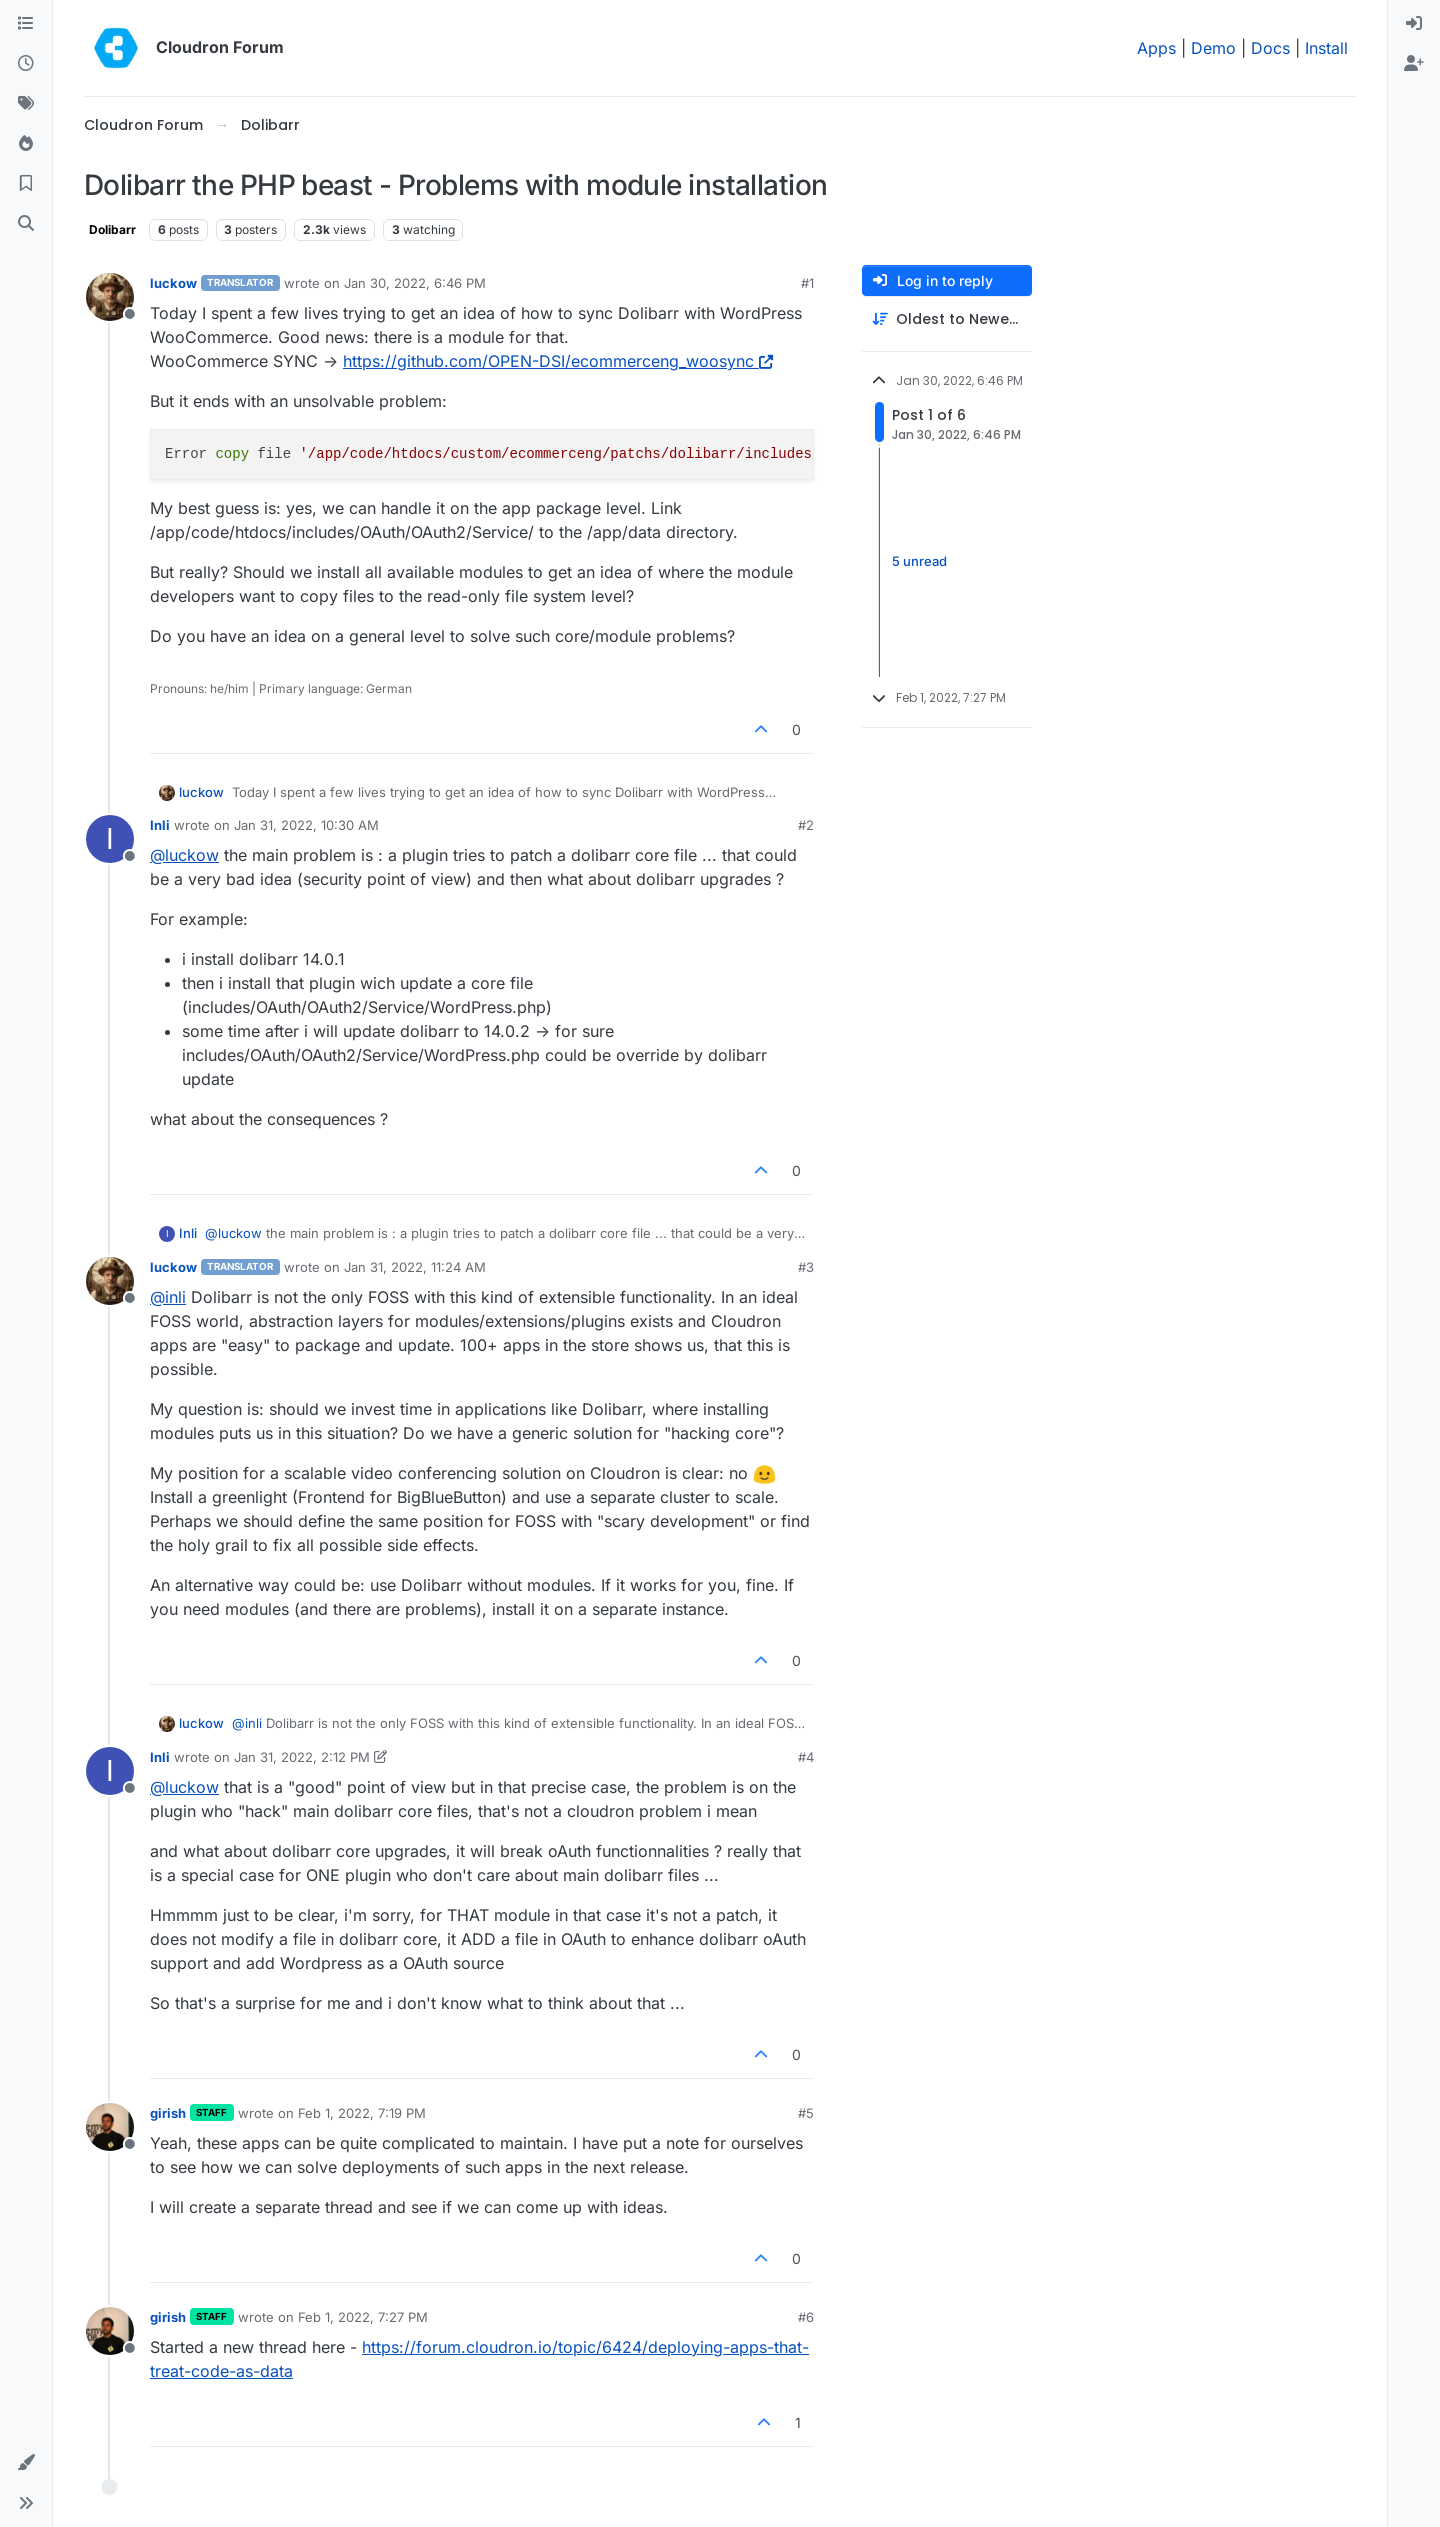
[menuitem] (1414, 24)
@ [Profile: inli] (168, 1297)
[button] (26, 2463)
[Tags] (26, 104)
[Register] (1414, 64)
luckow (173, 283)
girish (168, 2113)
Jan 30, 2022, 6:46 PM (415, 283)
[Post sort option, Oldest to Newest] (947, 319)
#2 (806, 825)
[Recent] (26, 64)
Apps (1156, 48)
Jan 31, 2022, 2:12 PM (302, 1757)
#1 (807, 283)
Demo (1213, 48)
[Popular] (26, 144)
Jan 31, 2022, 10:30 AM (306, 825)
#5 (806, 2113)
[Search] (26, 224)
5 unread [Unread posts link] (919, 562)
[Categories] (26, 24)
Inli (160, 825)
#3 (806, 1267)
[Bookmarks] (26, 184)
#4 (806, 1757)
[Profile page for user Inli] (110, 839)
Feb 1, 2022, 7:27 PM (363, 2317)
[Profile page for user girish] (110, 2127)
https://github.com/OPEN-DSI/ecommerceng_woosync (558, 361)
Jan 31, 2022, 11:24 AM (415, 1267)
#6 (806, 2317)
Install (1326, 48)
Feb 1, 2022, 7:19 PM (362, 2113)
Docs (1270, 48)
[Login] (1414, 24)
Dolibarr (112, 229)
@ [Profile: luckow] (184, 855)
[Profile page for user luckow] (110, 297)
